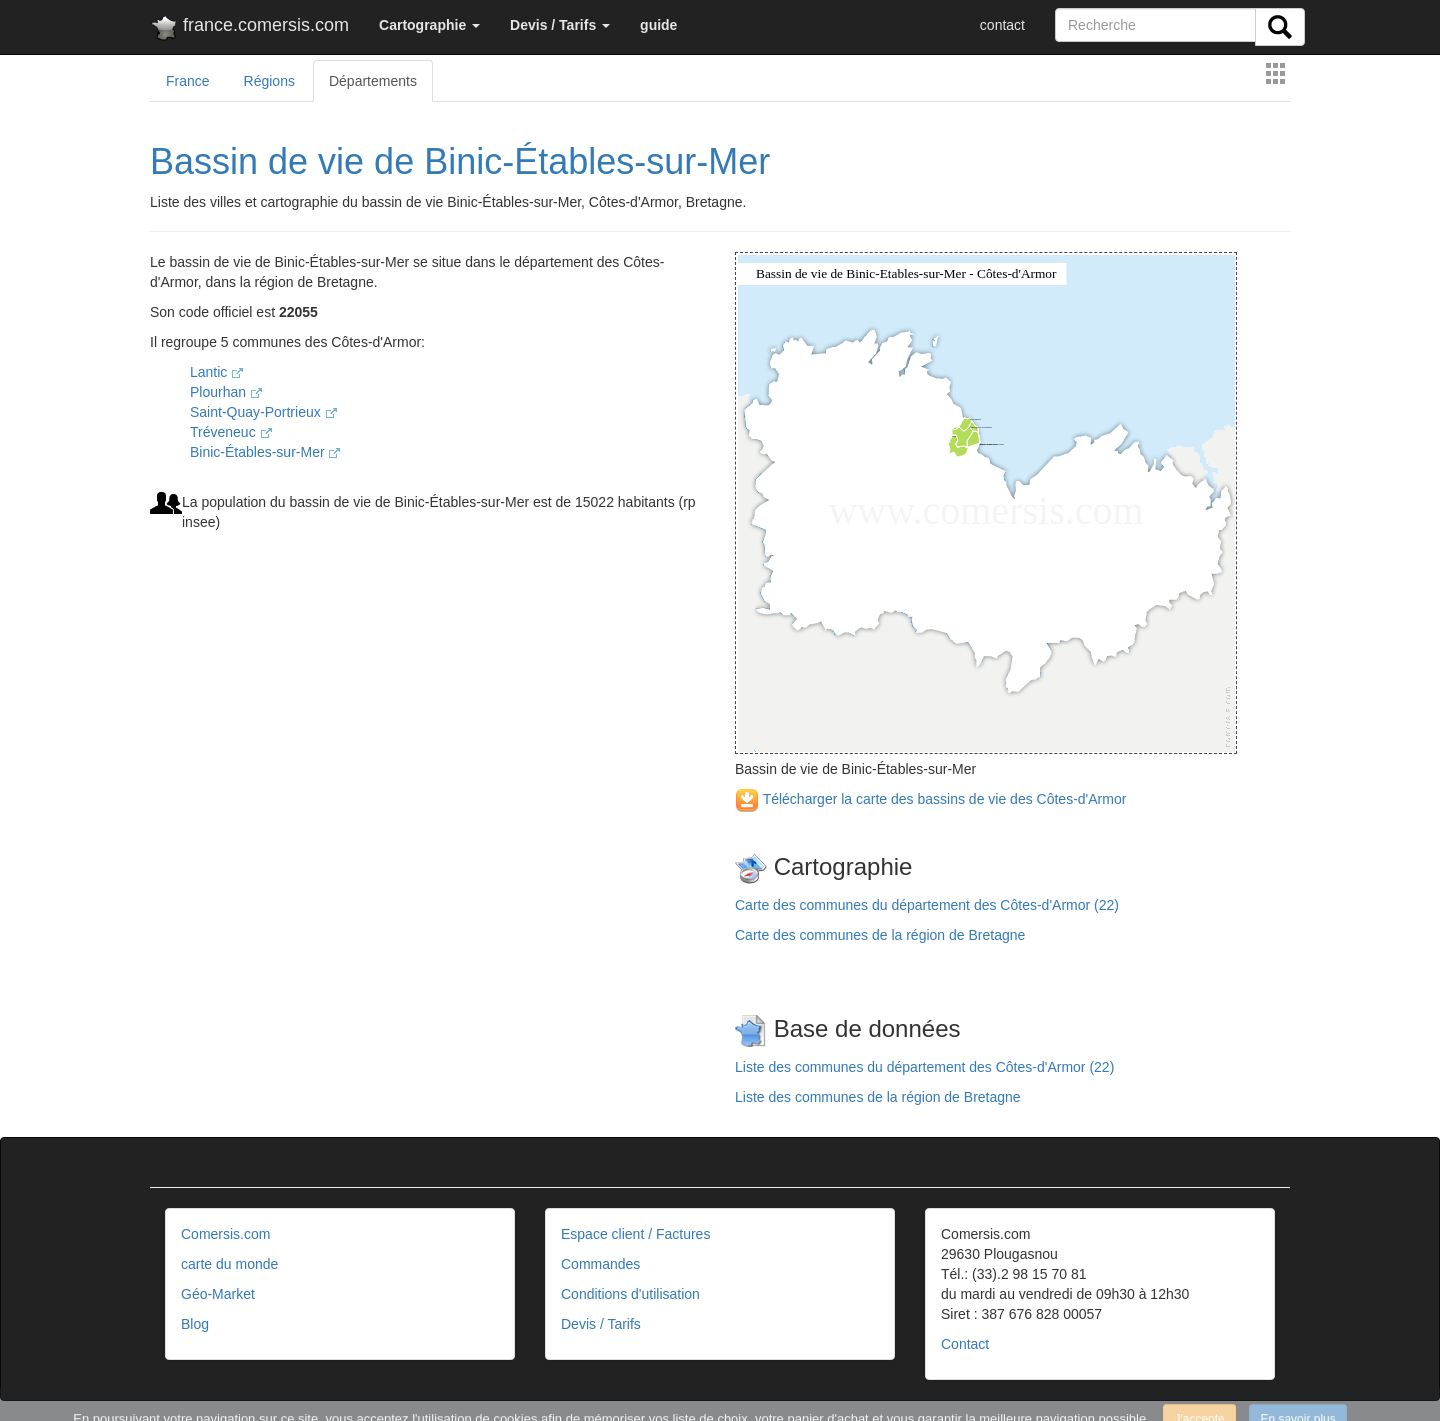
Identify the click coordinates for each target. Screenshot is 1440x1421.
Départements (373, 81)
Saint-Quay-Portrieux (263, 412)
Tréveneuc (231, 432)
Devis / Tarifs (601, 1324)
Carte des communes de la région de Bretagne (880, 935)
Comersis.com (225, 1234)
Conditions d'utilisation (630, 1294)
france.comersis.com (249, 29)
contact (1002, 25)
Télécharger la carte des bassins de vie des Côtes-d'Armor (930, 799)
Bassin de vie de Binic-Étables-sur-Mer (460, 161)
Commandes (600, 1264)
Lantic (216, 372)
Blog (195, 1324)
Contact (965, 1344)
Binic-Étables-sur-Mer (265, 452)
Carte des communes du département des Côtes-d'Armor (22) (927, 905)
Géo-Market (218, 1294)
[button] (429, 25)
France (188, 81)
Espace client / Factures (635, 1234)
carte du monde (229, 1264)
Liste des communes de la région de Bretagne (878, 1097)
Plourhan (226, 392)
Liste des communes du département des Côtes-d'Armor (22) (924, 1067)
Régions (269, 81)
